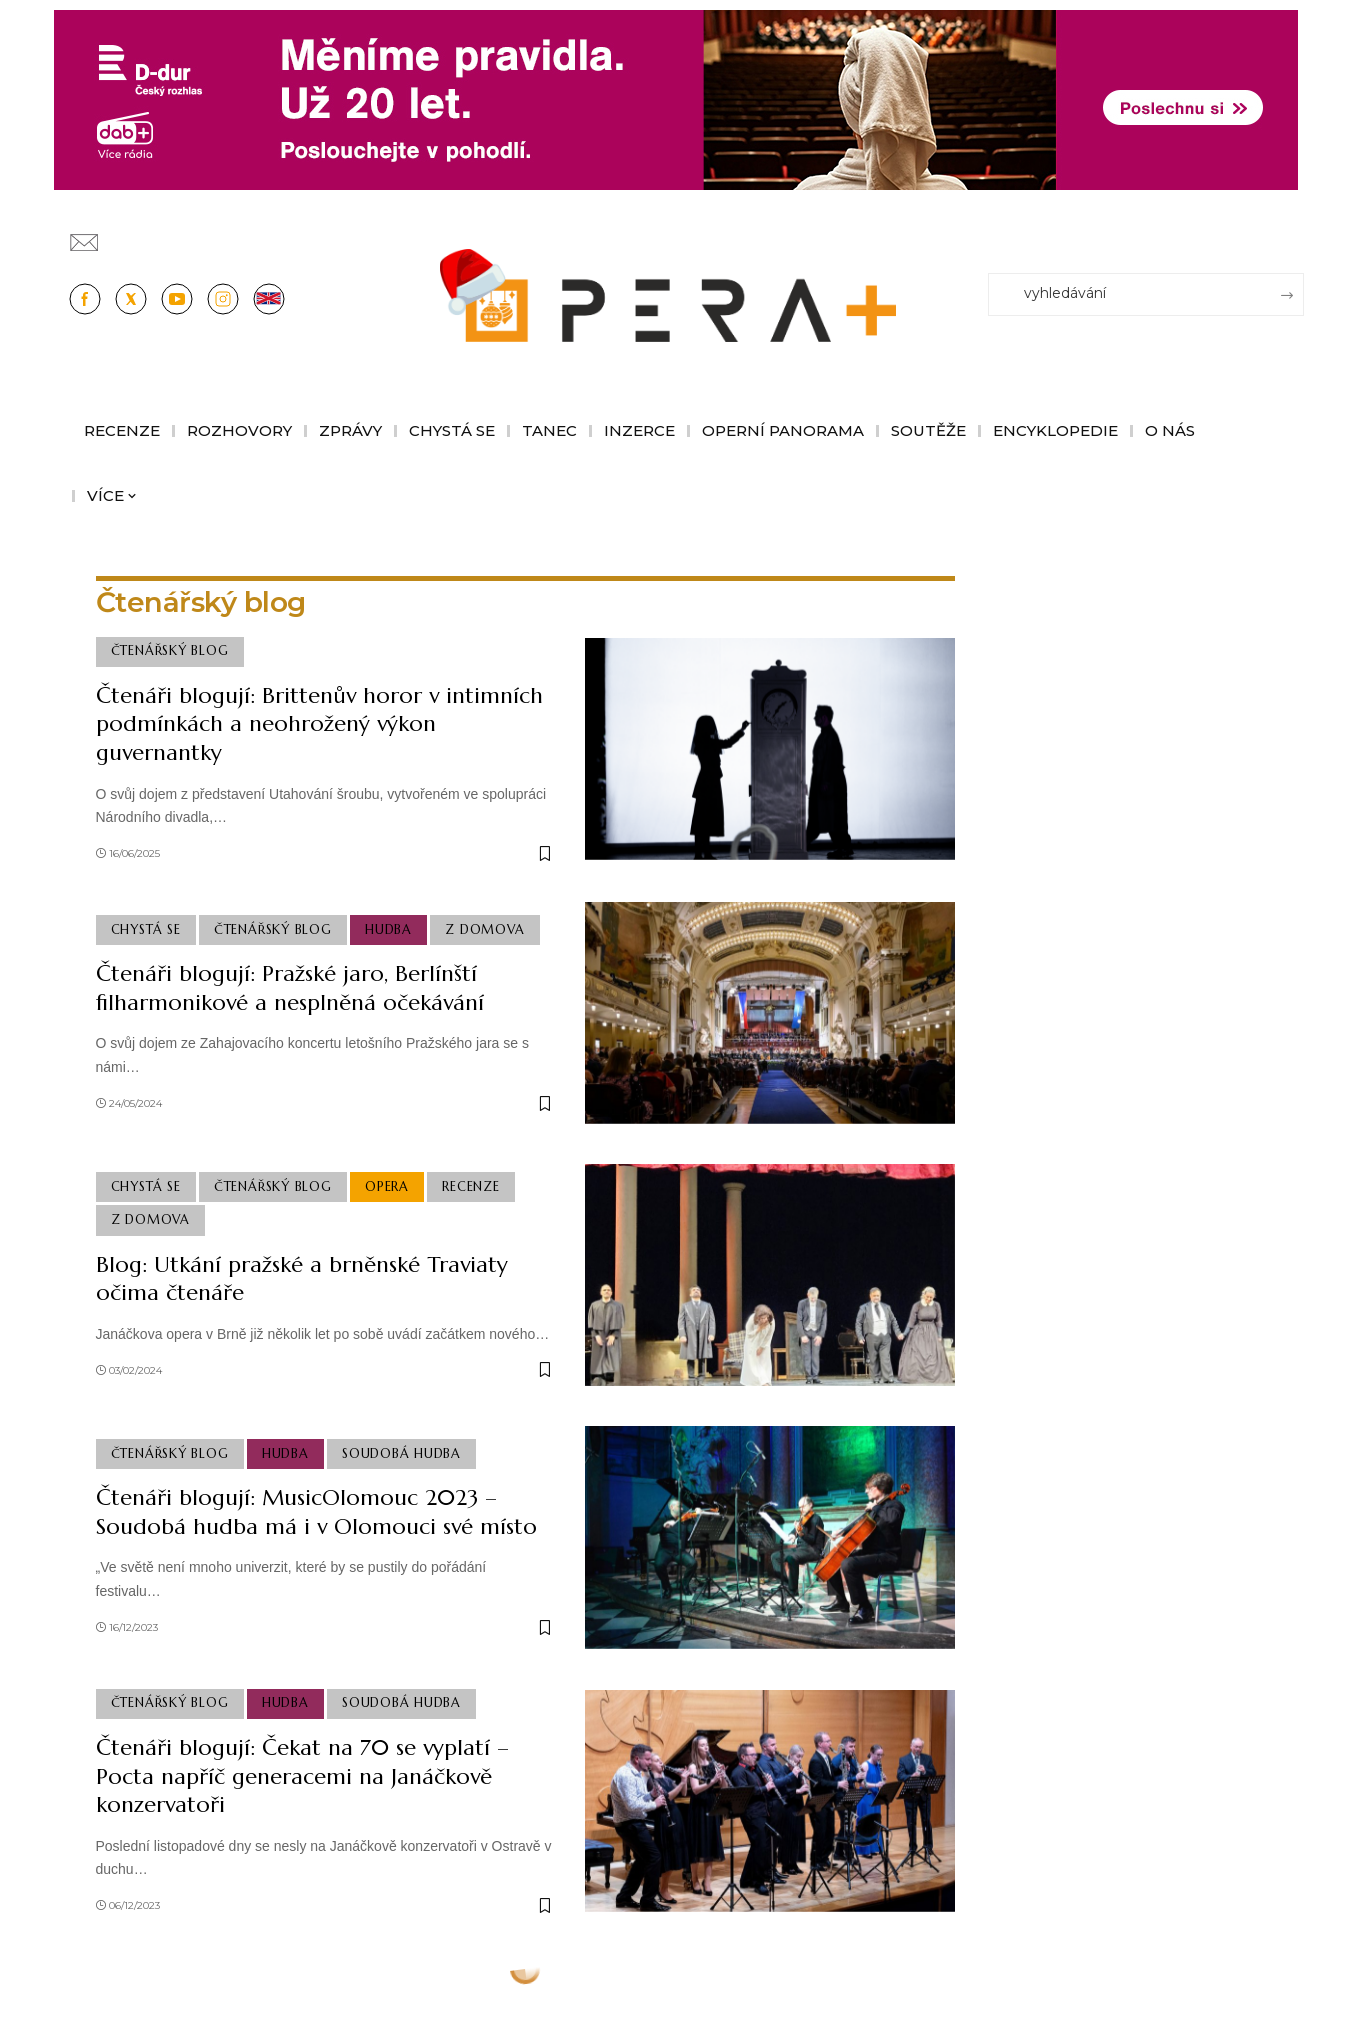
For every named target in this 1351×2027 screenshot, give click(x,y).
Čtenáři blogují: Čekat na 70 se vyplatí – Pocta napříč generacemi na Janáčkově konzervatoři (302, 1776)
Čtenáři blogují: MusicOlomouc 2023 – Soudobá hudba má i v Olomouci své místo (316, 1512)
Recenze (470, 1187)
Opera (387, 1187)
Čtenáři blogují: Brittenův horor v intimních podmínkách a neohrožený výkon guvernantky (319, 724)
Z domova (484, 930)
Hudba (388, 930)
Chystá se (146, 930)
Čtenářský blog (170, 651)
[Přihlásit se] (1293, 233)
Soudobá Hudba (401, 1454)
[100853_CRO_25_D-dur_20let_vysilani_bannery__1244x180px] (676, 98)
